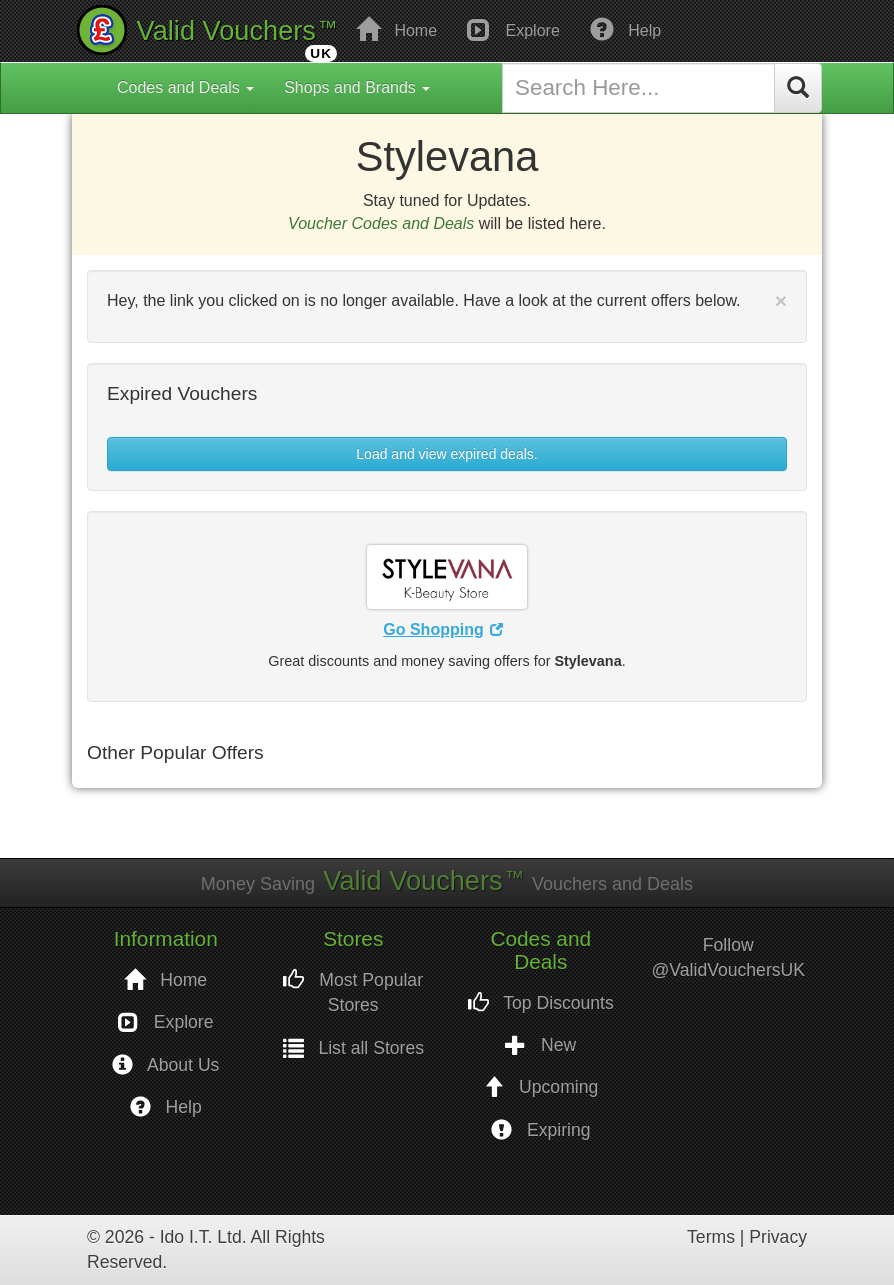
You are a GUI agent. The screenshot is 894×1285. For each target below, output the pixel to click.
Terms (711, 1237)
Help (625, 29)
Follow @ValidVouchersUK (728, 957)
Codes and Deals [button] (185, 87)
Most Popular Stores (353, 992)
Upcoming (540, 1087)
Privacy (778, 1237)
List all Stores (354, 1048)
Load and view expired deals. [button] (446, 454)
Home (396, 29)
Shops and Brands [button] (357, 87)
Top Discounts (541, 1003)
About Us (165, 1065)
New (540, 1045)
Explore (513, 29)
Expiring (540, 1130)
